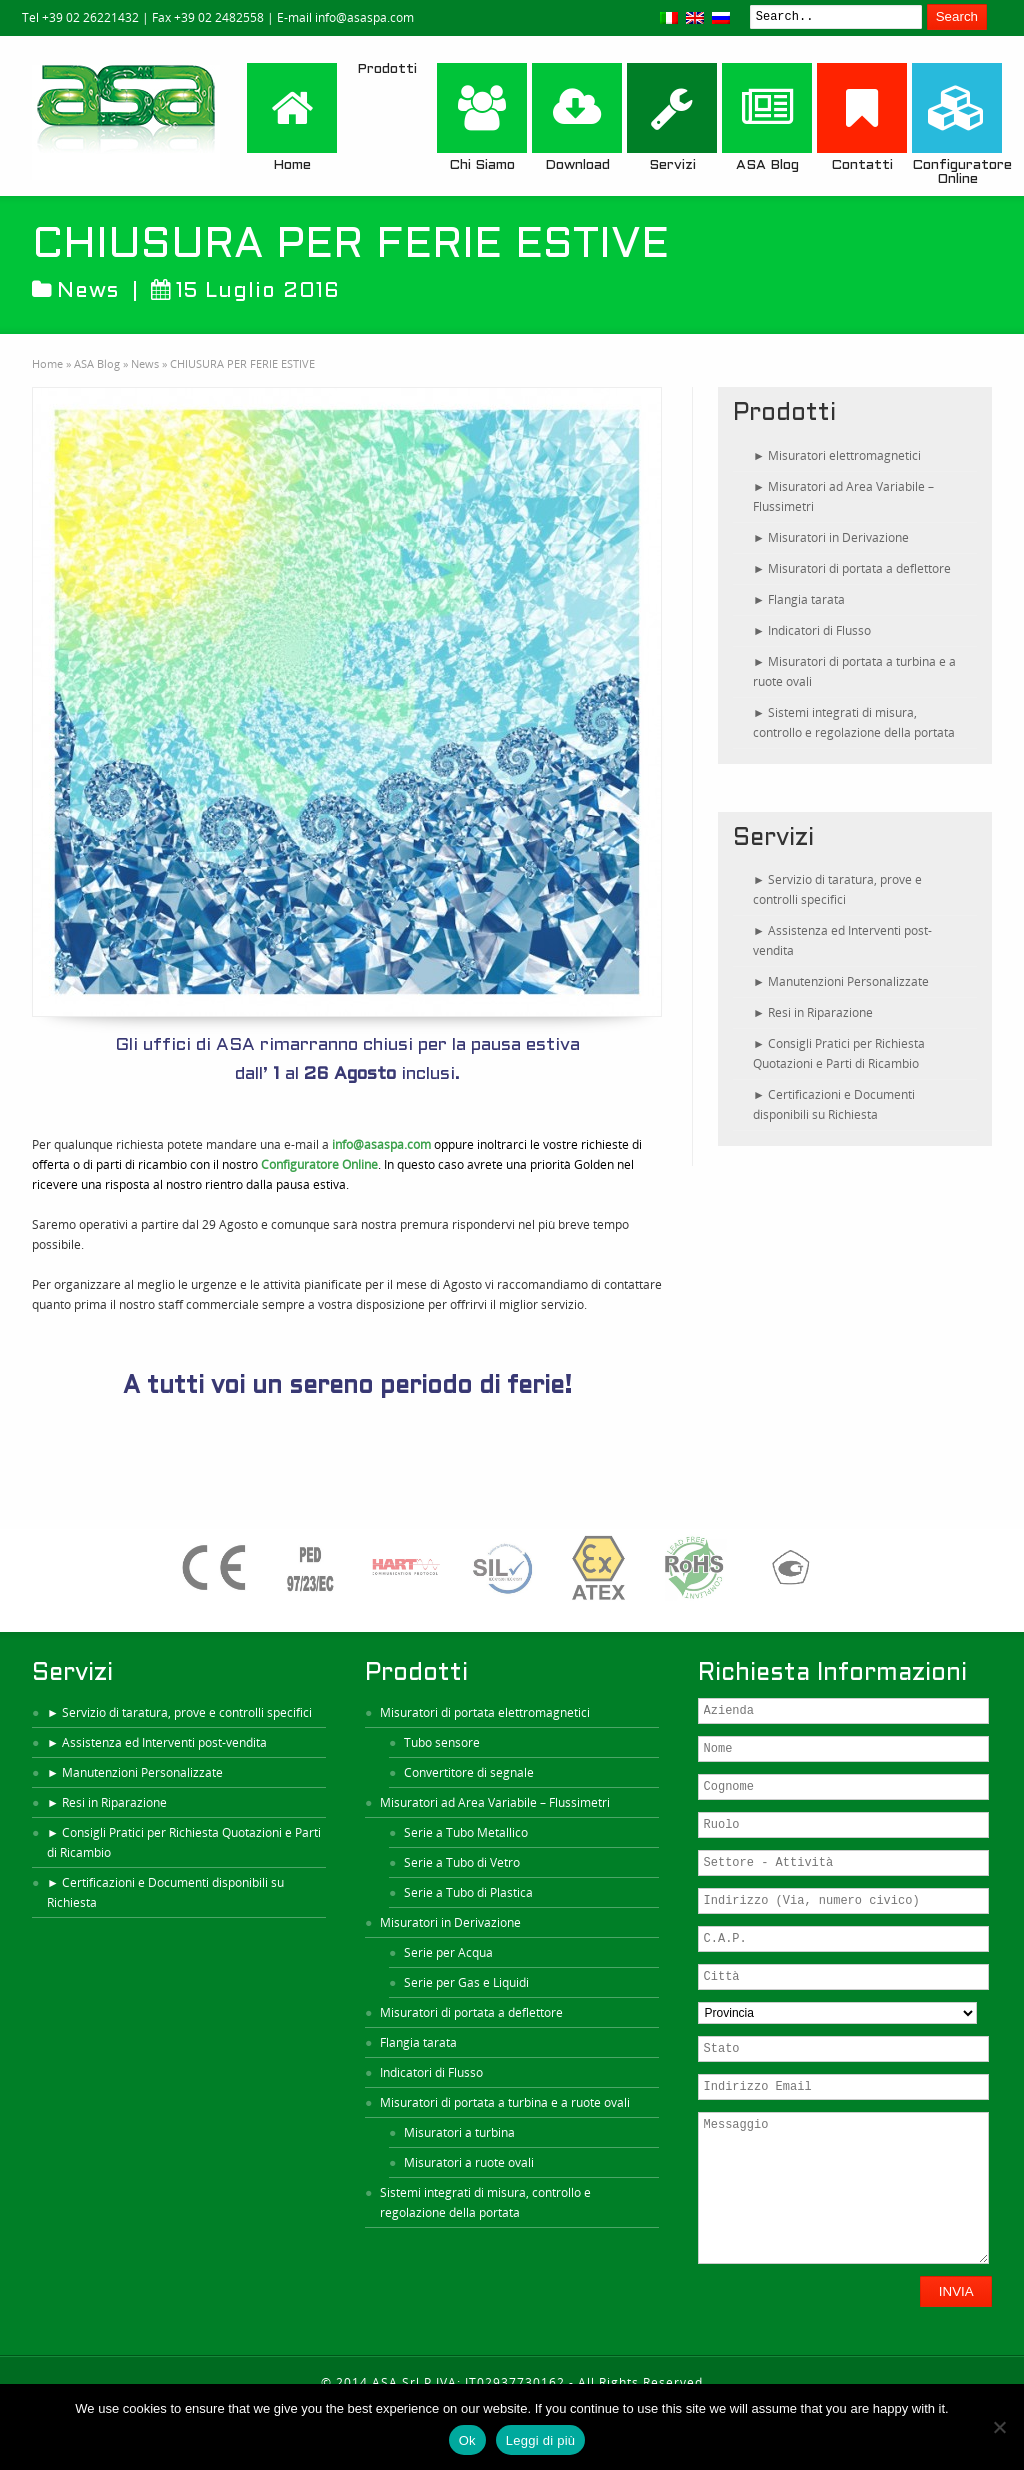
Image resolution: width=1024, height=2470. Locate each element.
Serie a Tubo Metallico (466, 1832)
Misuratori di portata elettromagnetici (485, 1712)
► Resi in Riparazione (813, 1012)
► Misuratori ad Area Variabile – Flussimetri (843, 496)
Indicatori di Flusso (431, 2072)
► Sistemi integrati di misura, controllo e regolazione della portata (854, 722)
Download (577, 117)
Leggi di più (541, 2440)
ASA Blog (767, 117)
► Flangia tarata (799, 599)
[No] (999, 2427)
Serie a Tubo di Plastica (468, 1892)
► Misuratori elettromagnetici (837, 455)
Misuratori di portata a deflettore (471, 2012)
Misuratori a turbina (459, 2132)
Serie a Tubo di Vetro (462, 1862)
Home (292, 117)
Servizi (672, 117)
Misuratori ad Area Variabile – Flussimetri (495, 1802)
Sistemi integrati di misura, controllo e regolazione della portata (485, 2202)
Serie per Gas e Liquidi (466, 1982)
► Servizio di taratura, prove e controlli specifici (837, 889)
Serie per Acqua (448, 1952)
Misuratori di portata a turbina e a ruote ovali (505, 2102)
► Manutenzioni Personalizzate (841, 981)
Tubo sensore (442, 1742)
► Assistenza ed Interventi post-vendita (842, 940)
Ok (467, 2440)
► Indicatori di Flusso (812, 630)
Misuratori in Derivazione (450, 1922)
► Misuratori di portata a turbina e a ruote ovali (854, 671)
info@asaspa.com (381, 1144)
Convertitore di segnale (469, 1772)
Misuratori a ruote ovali (469, 2162)
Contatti (862, 117)
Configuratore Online (957, 124)
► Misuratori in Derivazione (831, 537)
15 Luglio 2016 (245, 291)
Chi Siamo (482, 117)
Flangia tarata (418, 2042)
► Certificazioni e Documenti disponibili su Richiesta (834, 1104)
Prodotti (387, 69)
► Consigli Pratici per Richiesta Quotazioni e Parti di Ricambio (839, 1053)
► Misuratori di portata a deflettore (852, 568)
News (88, 291)
